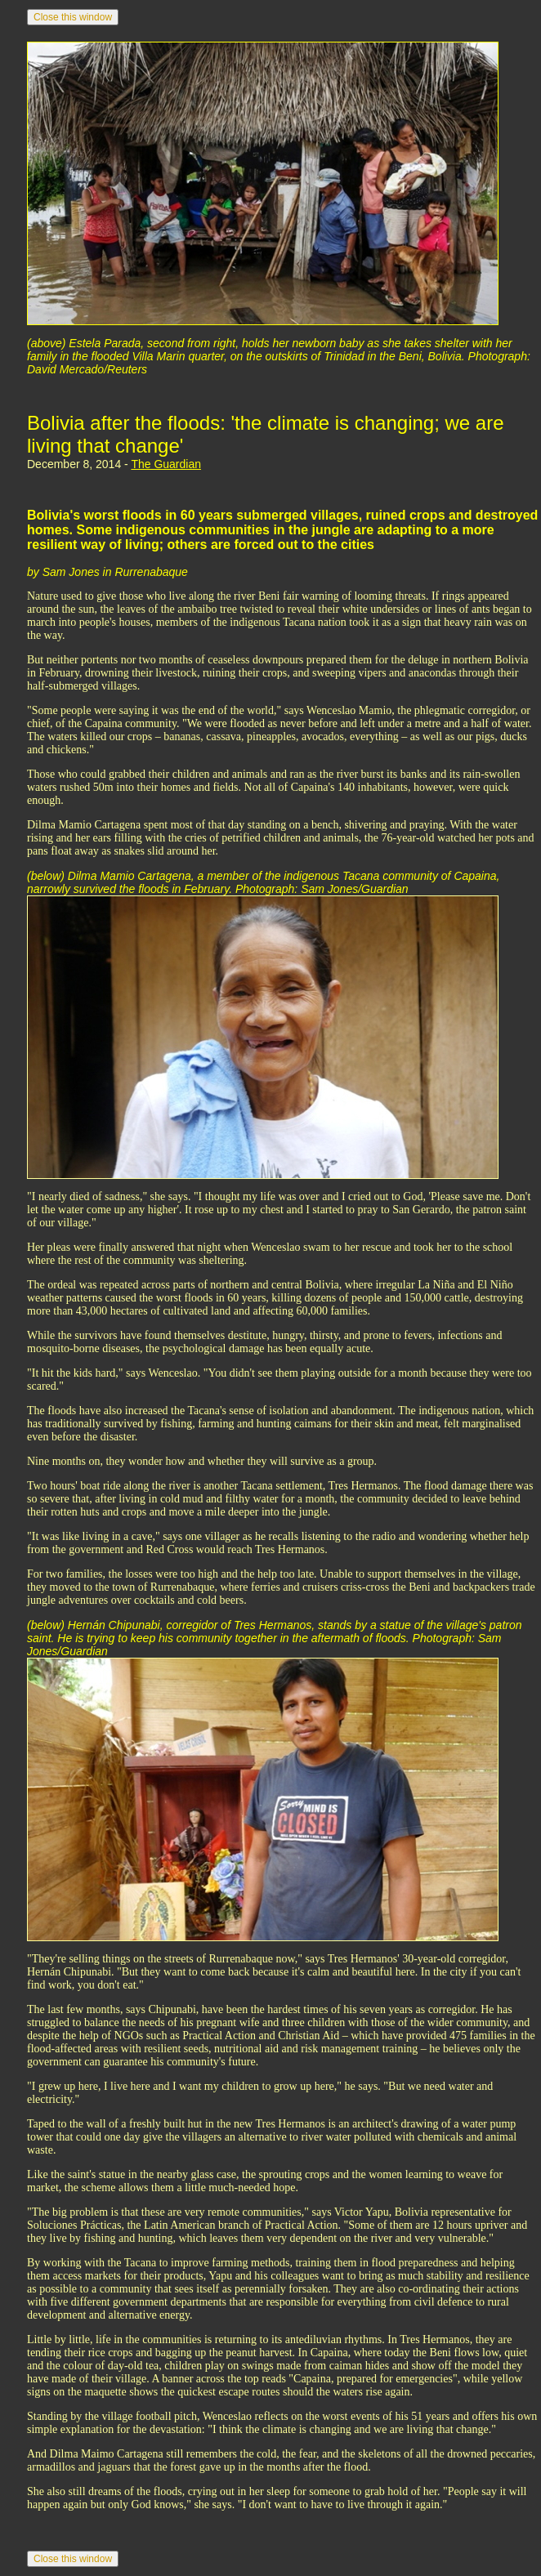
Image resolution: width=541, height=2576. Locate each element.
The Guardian (166, 464)
